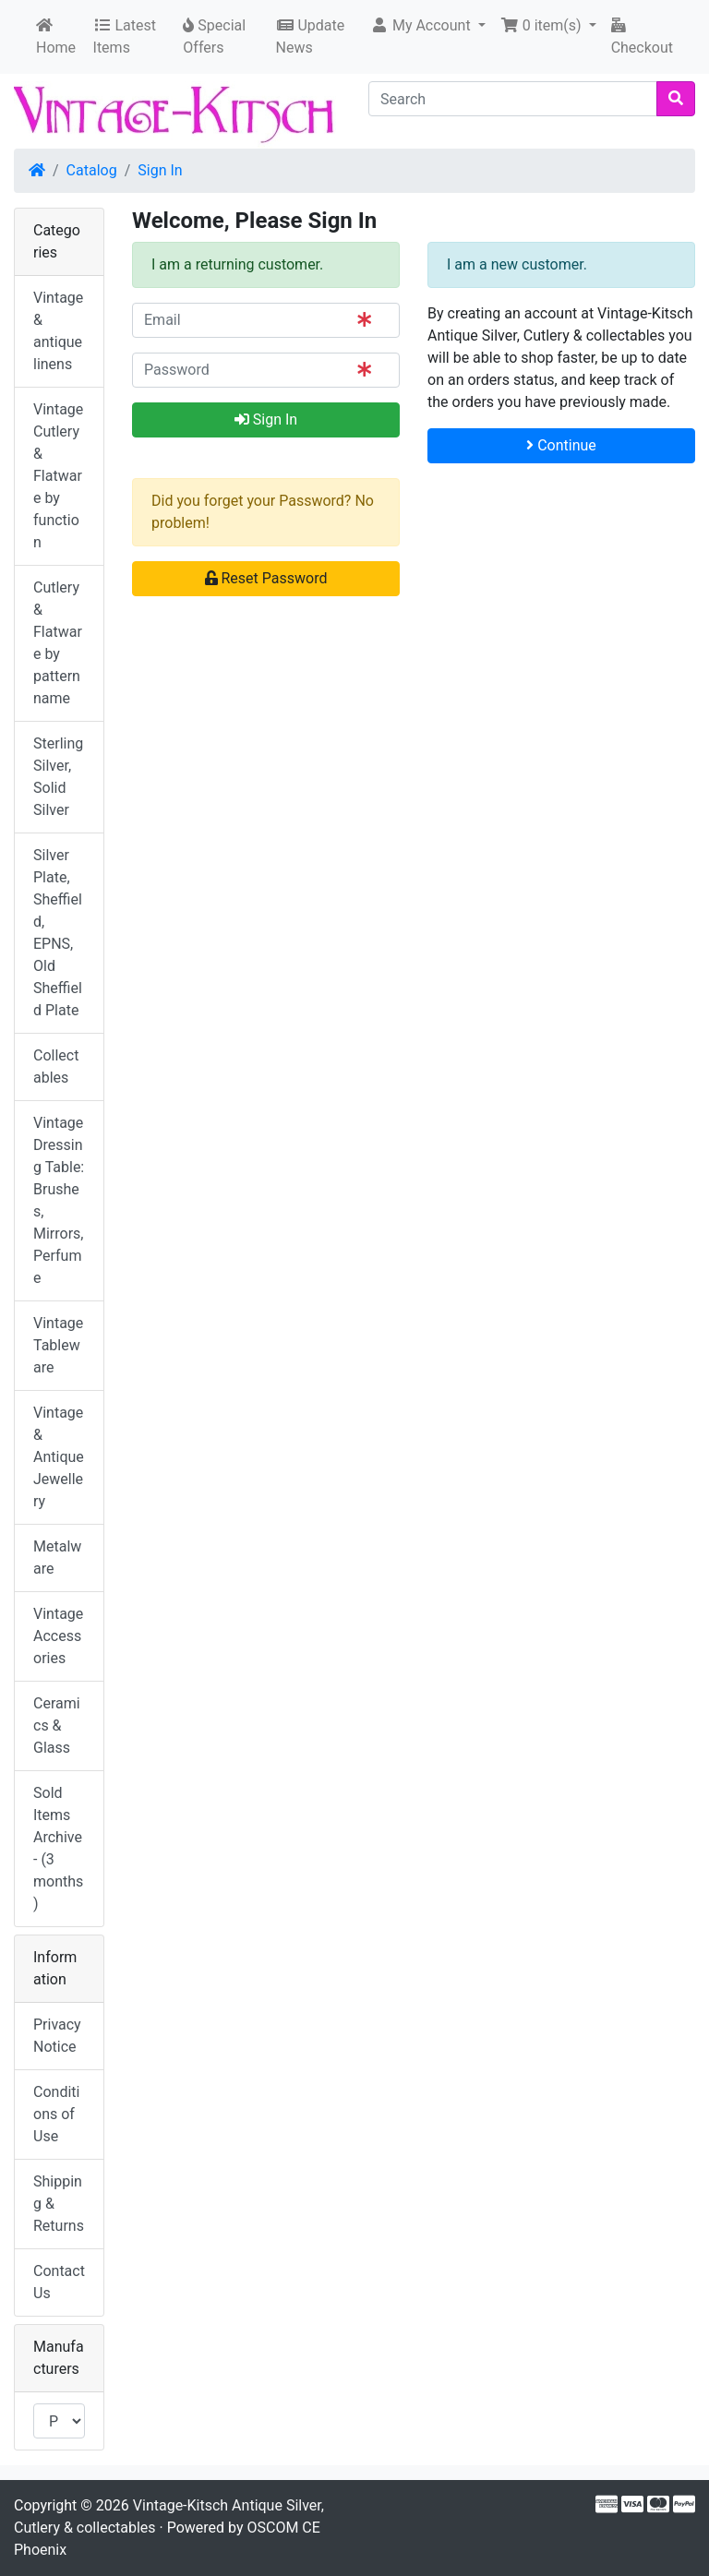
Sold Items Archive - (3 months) (58, 1848)
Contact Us (59, 2282)
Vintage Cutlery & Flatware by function (58, 476)
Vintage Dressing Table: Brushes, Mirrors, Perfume (58, 1200)
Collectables (55, 1066)
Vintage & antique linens (58, 331)
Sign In (160, 170)
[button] (428, 25)
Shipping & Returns (58, 2204)
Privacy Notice (57, 2035)
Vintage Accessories (58, 1636)
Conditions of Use (56, 2114)
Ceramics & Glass (56, 1725)
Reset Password (266, 578)
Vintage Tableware (58, 1345)
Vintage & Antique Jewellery (58, 1457)
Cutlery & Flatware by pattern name (57, 643)
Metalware (57, 1557)
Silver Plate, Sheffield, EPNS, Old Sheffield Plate (57, 932)
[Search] (512, 98)
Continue (561, 445)
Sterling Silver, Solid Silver (58, 777)
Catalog (91, 170)
